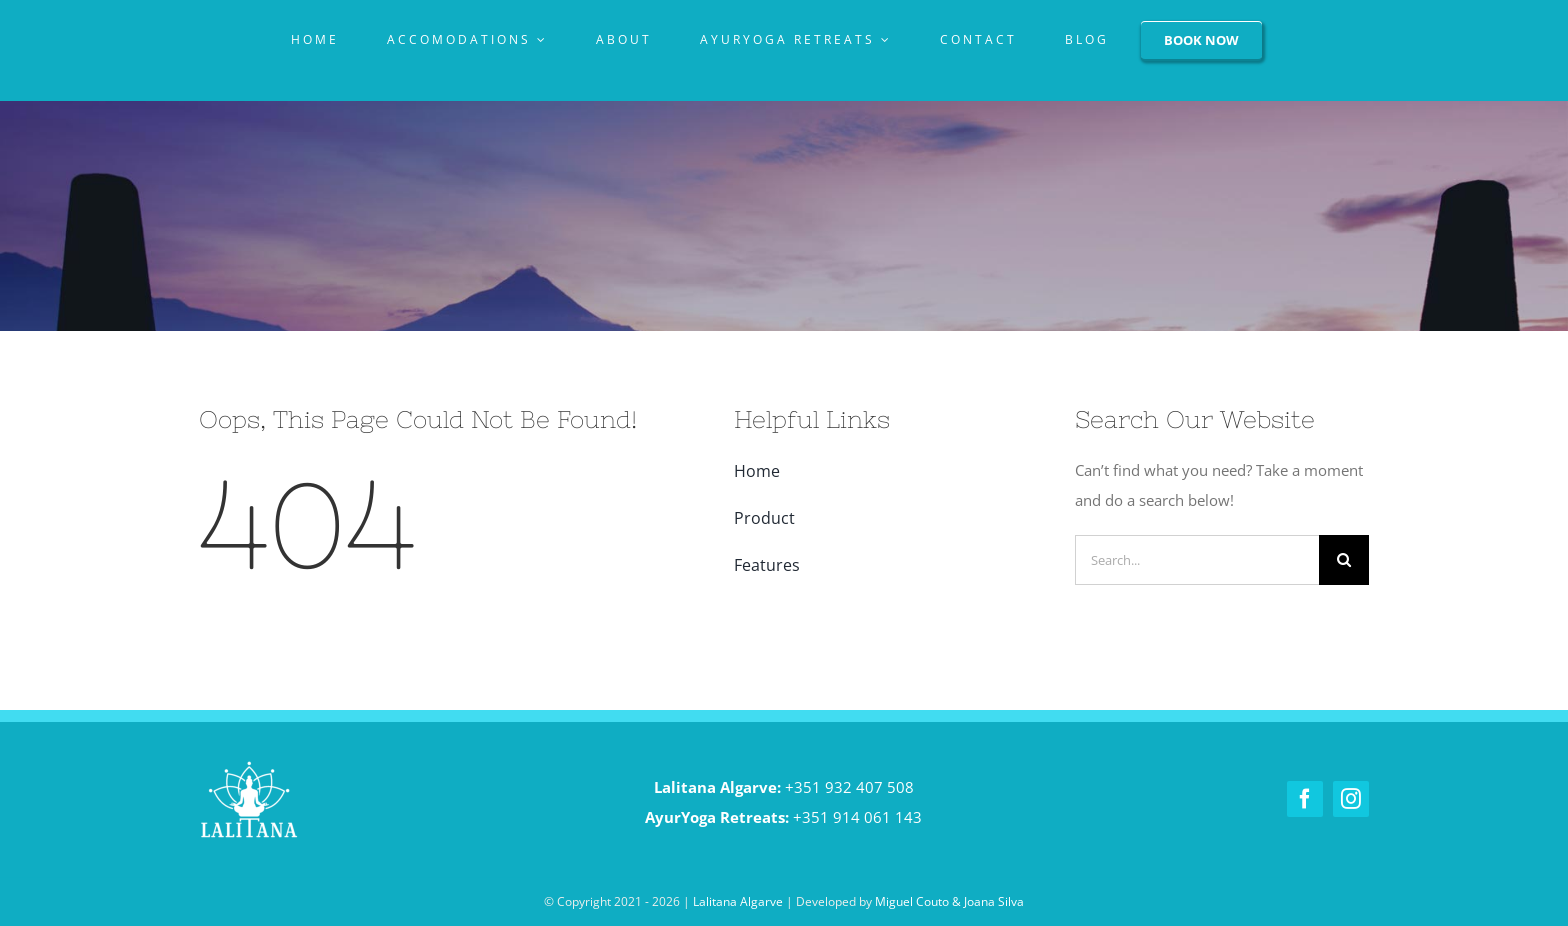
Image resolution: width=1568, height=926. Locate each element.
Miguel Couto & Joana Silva (949, 901)
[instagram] (1351, 799)
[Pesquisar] (1344, 560)
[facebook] (1305, 799)
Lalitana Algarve (738, 901)
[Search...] (1197, 560)
